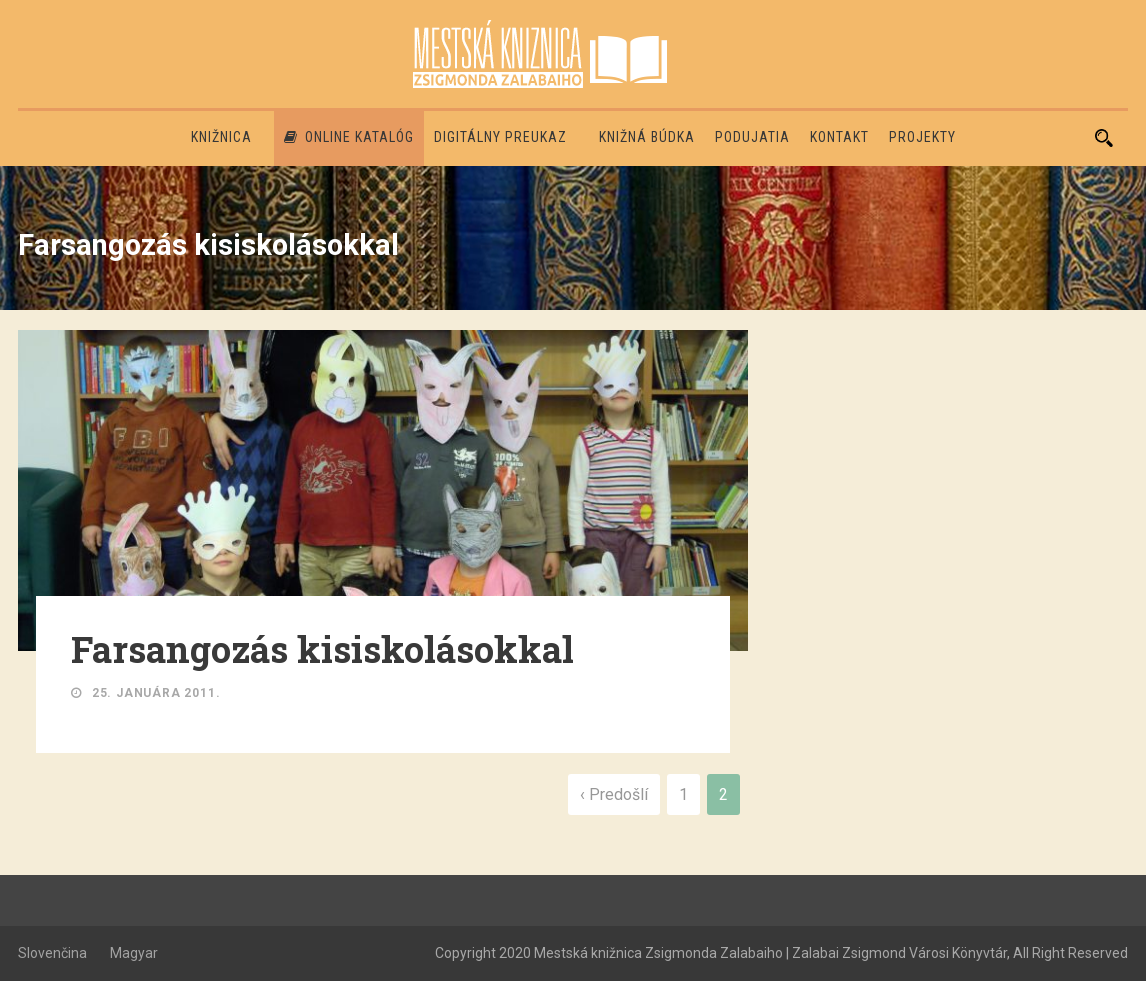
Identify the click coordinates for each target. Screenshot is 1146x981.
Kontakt (839, 137)
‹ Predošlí (614, 794)
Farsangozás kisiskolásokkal (322, 649)
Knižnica (221, 137)
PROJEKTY (922, 137)
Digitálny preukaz (500, 137)
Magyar (134, 953)
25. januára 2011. (156, 693)
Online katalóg (349, 137)
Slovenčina (52, 953)
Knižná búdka (647, 137)
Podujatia (752, 137)
